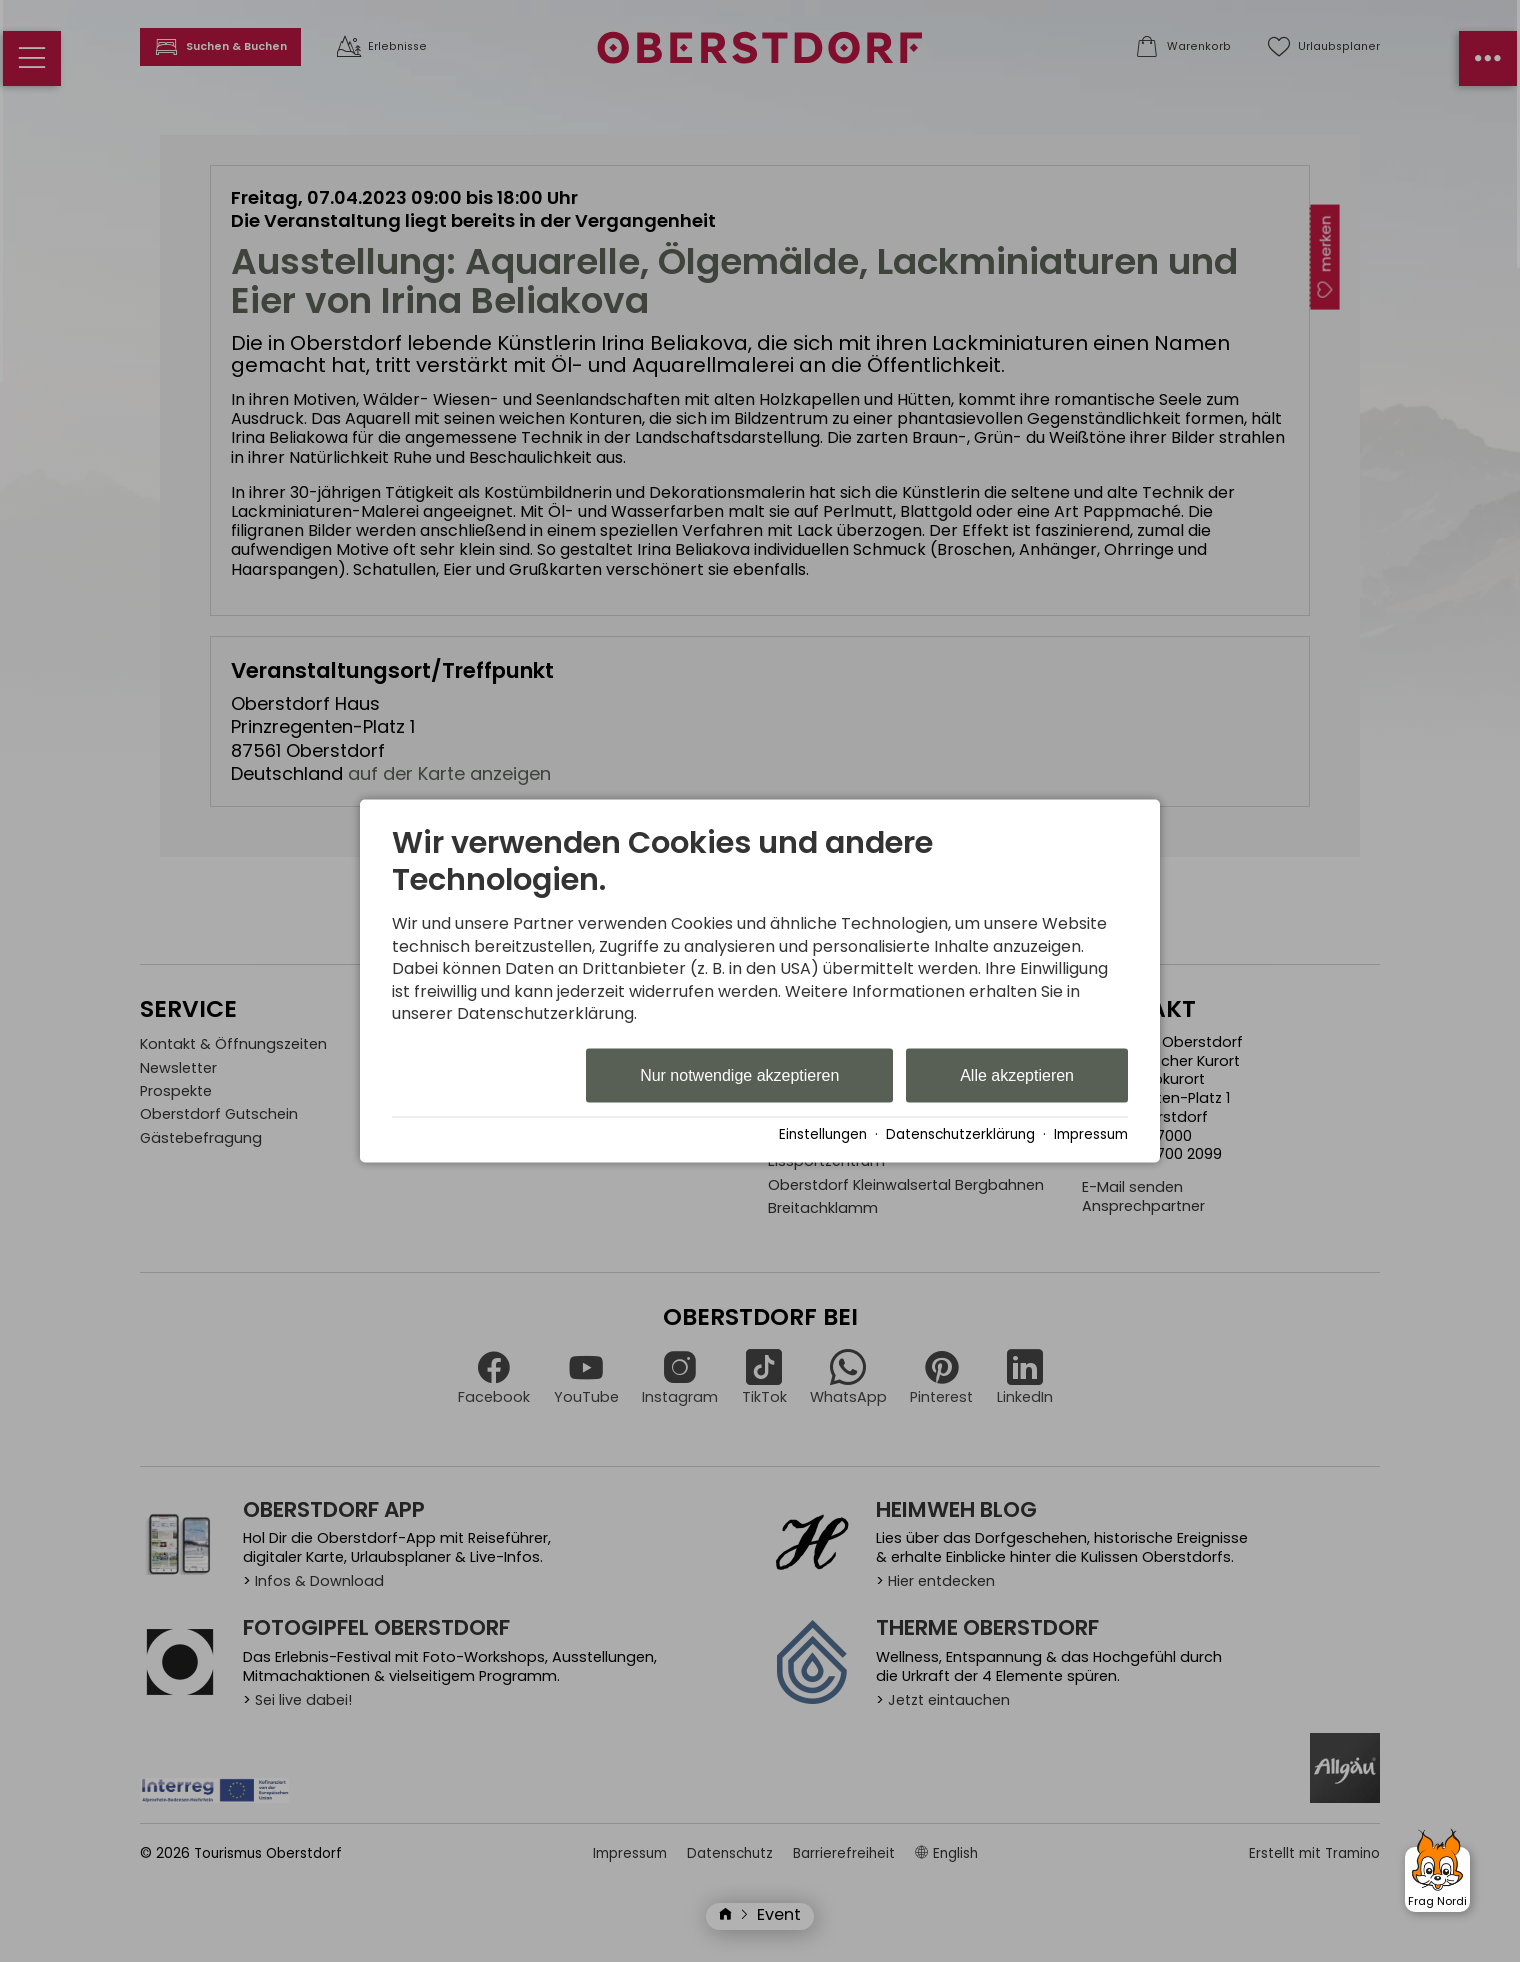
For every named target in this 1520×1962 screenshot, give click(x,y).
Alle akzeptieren (1017, 1075)
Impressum (1091, 1134)
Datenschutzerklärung (960, 1134)
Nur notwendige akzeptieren (739, 1075)
